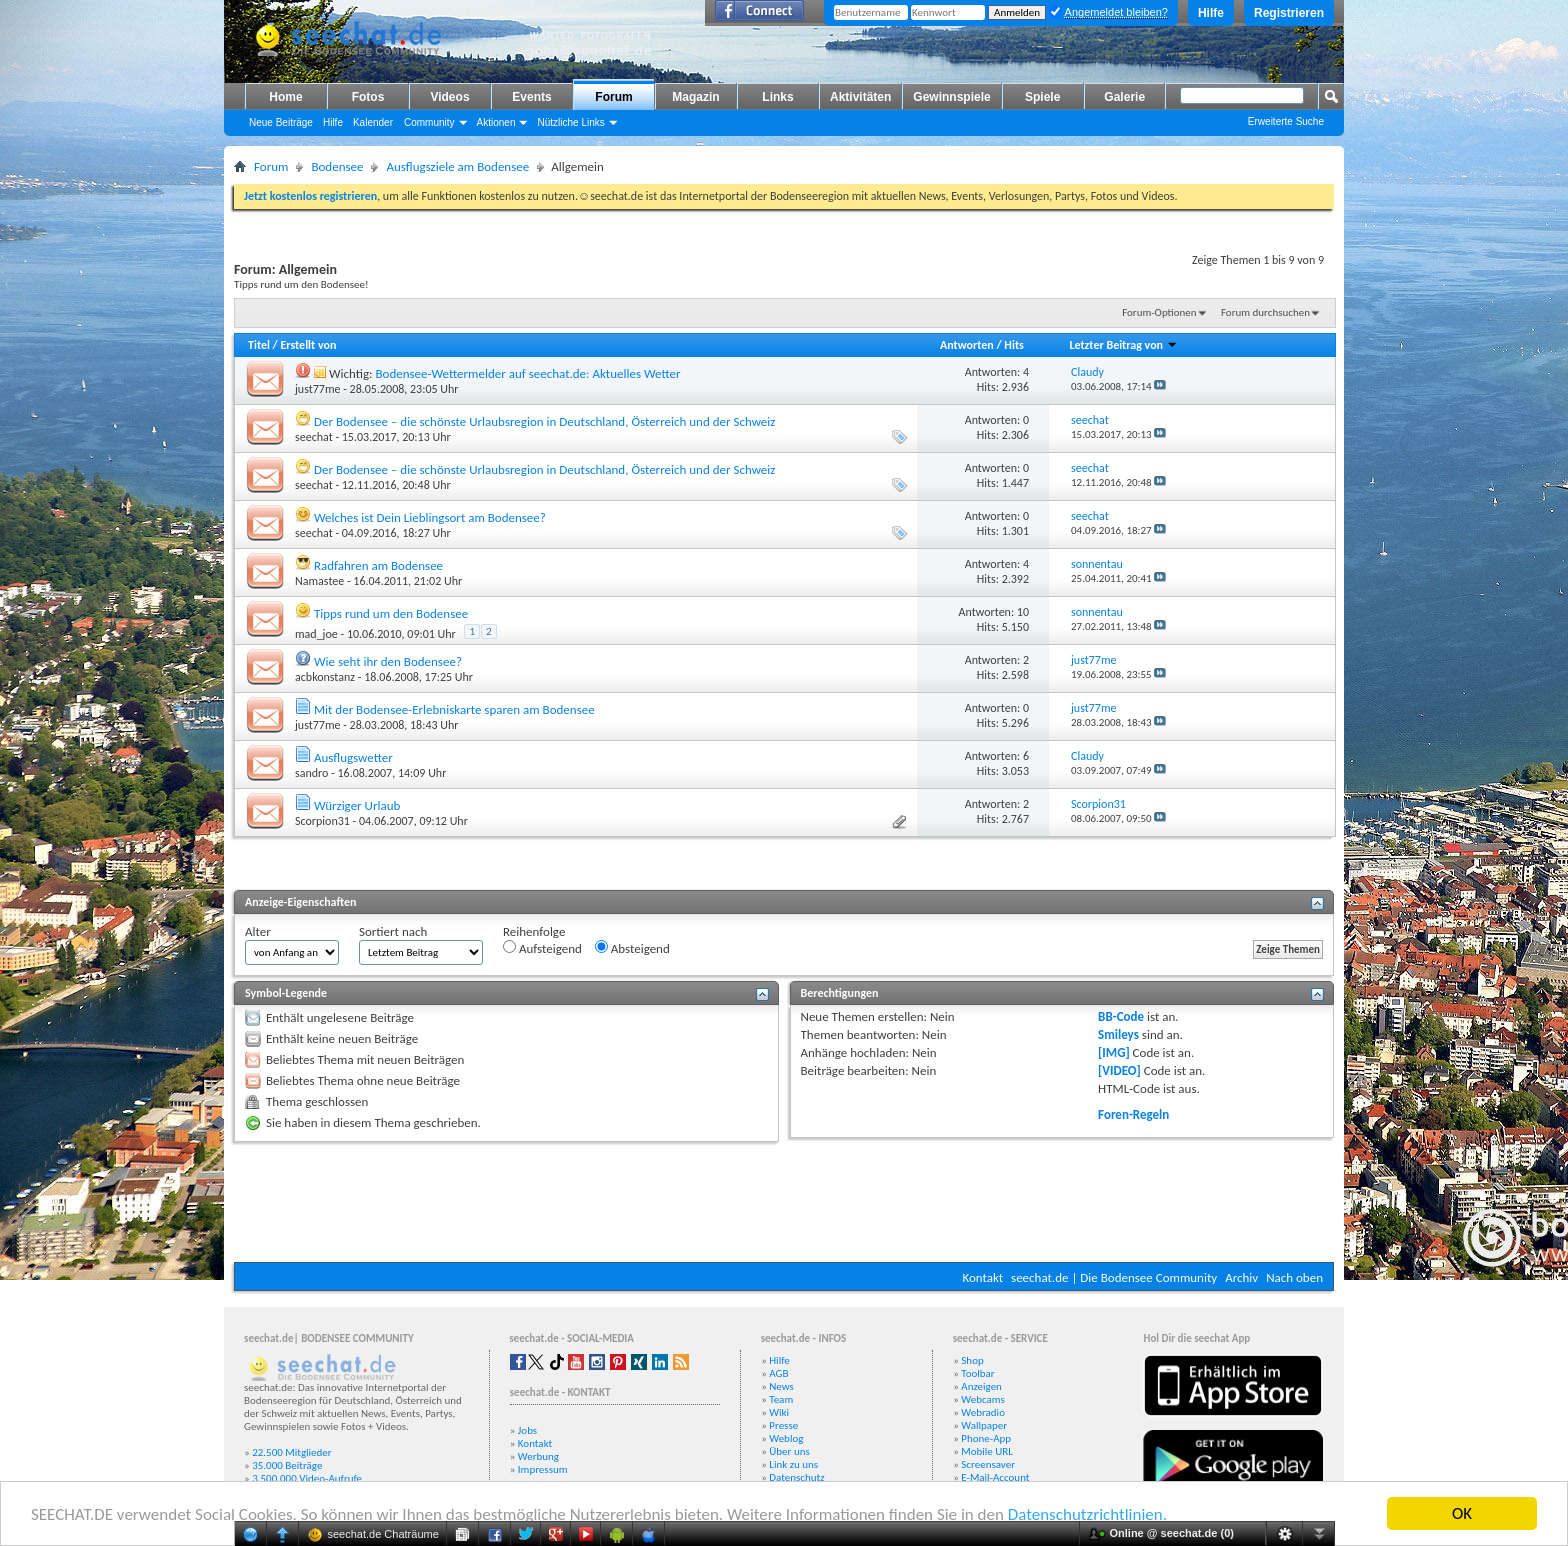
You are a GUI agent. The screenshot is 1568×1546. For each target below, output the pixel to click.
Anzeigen (981, 1386)
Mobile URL (987, 1451)
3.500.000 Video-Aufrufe (307, 1478)
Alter (258, 931)
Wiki (779, 1412)
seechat (314, 437)
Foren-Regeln (1133, 1114)
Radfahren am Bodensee (378, 565)
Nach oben (1294, 1277)
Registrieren (1289, 13)
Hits (1013, 345)
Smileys (1118, 1034)
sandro (311, 773)
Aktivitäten (860, 97)
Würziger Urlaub (357, 805)
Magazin (695, 97)
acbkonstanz (325, 677)
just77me (317, 389)
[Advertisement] (784, 1202)
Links (777, 97)
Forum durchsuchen (1265, 312)
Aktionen (496, 122)
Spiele (1042, 97)
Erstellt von (308, 345)
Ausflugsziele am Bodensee (457, 166)
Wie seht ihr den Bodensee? (388, 661)
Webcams (983, 1399)
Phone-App (986, 1438)
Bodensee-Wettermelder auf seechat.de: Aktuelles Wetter (527, 373)
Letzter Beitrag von (1123, 345)
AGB (778, 1373)
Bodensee (337, 166)
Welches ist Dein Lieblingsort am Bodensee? (430, 517)
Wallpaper (984, 1425)
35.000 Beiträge (287, 1465)
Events (531, 97)
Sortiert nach (393, 931)
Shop (972, 1360)
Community (429, 122)
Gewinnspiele (951, 97)
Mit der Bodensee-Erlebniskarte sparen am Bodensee (454, 709)
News (781, 1386)
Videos (449, 97)
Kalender (373, 122)
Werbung (538, 1456)
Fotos (368, 97)
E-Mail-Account (995, 1477)
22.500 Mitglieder (292, 1452)
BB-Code (1121, 1016)
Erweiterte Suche (1286, 121)
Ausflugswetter (353, 757)
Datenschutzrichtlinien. (1087, 1514)
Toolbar (977, 1373)
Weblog (786, 1438)
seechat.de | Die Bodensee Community (1114, 1277)
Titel (259, 345)
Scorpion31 (322, 821)
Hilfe (1211, 13)
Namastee (319, 581)
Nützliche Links (570, 122)
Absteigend (632, 948)
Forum (613, 97)
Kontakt (982, 1277)
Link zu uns (793, 1464)
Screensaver (988, 1464)
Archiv (1241, 1277)
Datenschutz (796, 1477)
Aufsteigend (542, 948)
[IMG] (1114, 1052)
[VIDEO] (1119, 1070)
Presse (783, 1425)
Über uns (789, 1451)
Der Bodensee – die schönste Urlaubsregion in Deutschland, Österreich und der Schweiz (544, 421)
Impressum (543, 1469)
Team (781, 1399)
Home (285, 97)
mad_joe (316, 634)
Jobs (527, 1430)
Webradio (983, 1412)
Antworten (967, 345)
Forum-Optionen (1159, 312)
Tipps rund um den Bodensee (391, 613)
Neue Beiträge (281, 122)
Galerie (1124, 97)
